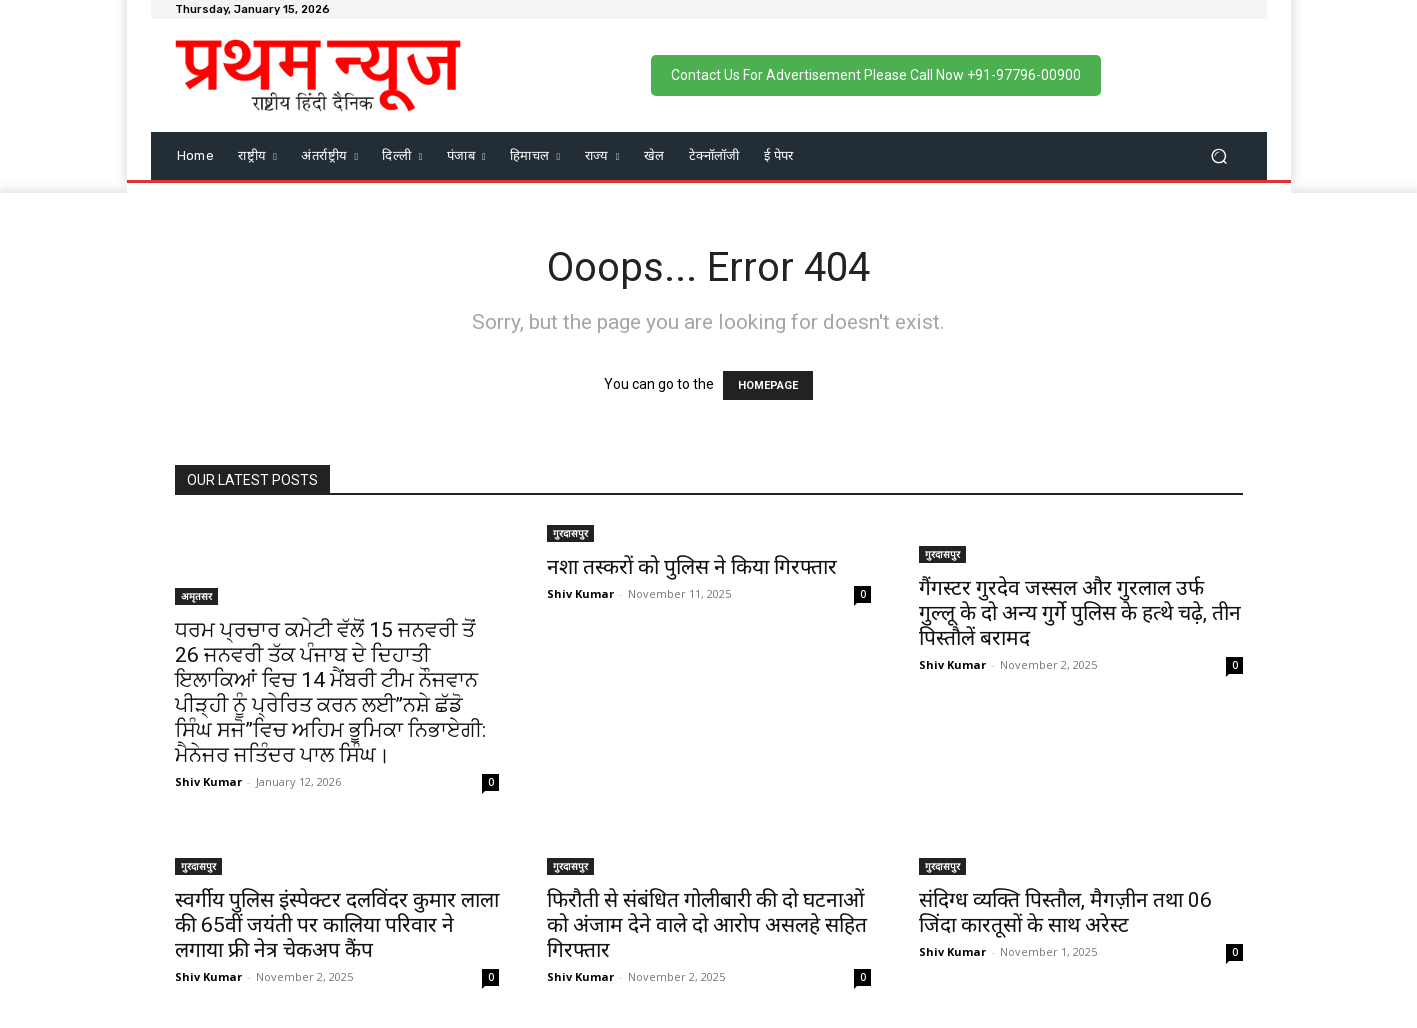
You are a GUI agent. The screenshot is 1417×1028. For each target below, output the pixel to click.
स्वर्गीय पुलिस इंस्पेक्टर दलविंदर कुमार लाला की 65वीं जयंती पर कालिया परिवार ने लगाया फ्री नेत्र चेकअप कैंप (337, 925)
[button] (1219, 155)
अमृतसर (196, 596)
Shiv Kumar (208, 781)
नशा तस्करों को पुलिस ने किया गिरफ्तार (692, 567)
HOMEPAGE (768, 385)
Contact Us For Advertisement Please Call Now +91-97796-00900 (876, 75)
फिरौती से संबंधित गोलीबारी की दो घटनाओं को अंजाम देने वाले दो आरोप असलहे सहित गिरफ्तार (707, 925)
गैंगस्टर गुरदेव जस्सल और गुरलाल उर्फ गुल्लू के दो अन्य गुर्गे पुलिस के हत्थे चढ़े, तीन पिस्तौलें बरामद (1080, 613)
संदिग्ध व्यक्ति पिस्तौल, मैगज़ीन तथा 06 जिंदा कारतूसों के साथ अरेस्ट (1065, 912)
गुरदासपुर (570, 533)
